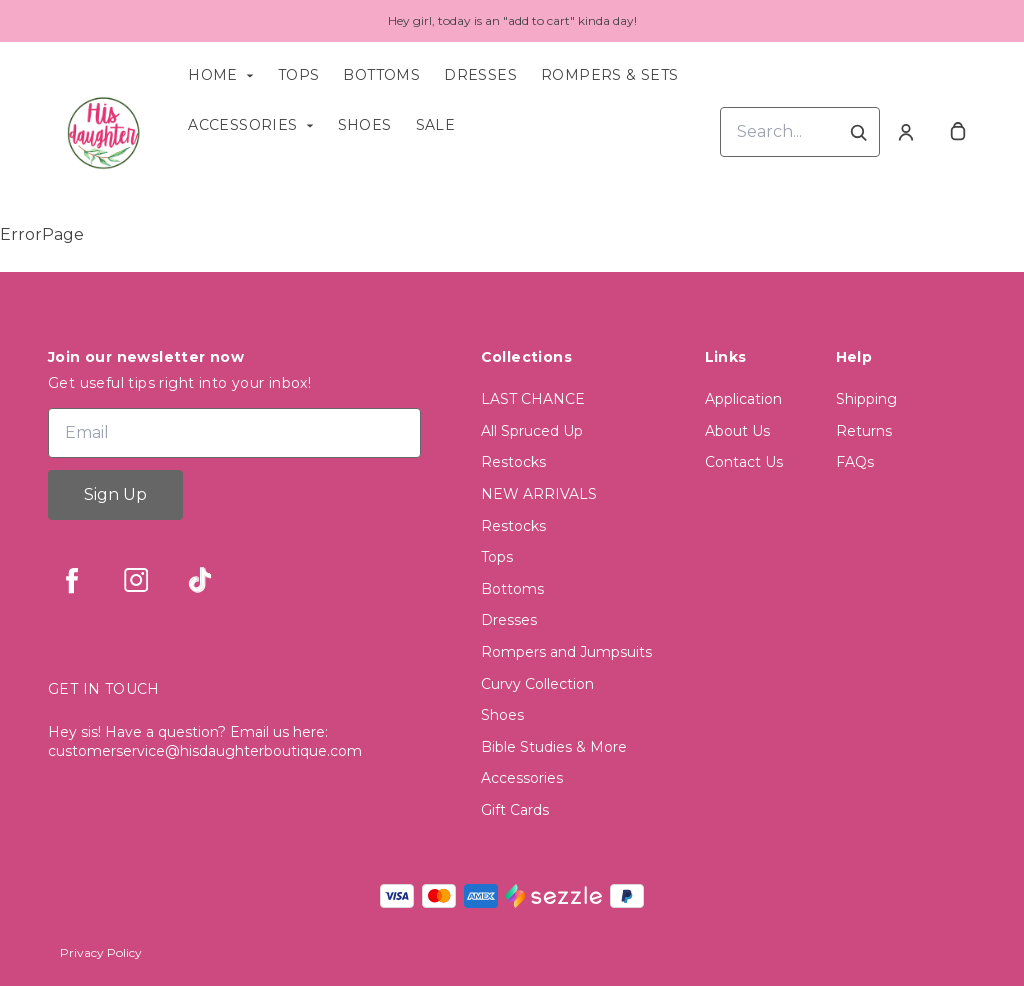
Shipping (866, 399)
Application (743, 399)
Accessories (242, 125)
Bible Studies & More (554, 747)
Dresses (480, 75)
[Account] (906, 132)
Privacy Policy (101, 952)
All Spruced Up (532, 431)
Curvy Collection (537, 684)
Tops (299, 75)
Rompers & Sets (610, 75)
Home (213, 75)
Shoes (365, 125)
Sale (436, 125)
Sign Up (115, 494)
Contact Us (744, 462)
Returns (864, 431)
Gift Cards (515, 810)
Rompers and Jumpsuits (566, 652)
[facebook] (72, 580)
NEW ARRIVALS (539, 494)
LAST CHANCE (533, 399)
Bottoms (381, 75)
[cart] (958, 132)
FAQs (855, 462)
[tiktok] (200, 580)
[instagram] (136, 580)
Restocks (513, 462)
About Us (737, 431)
